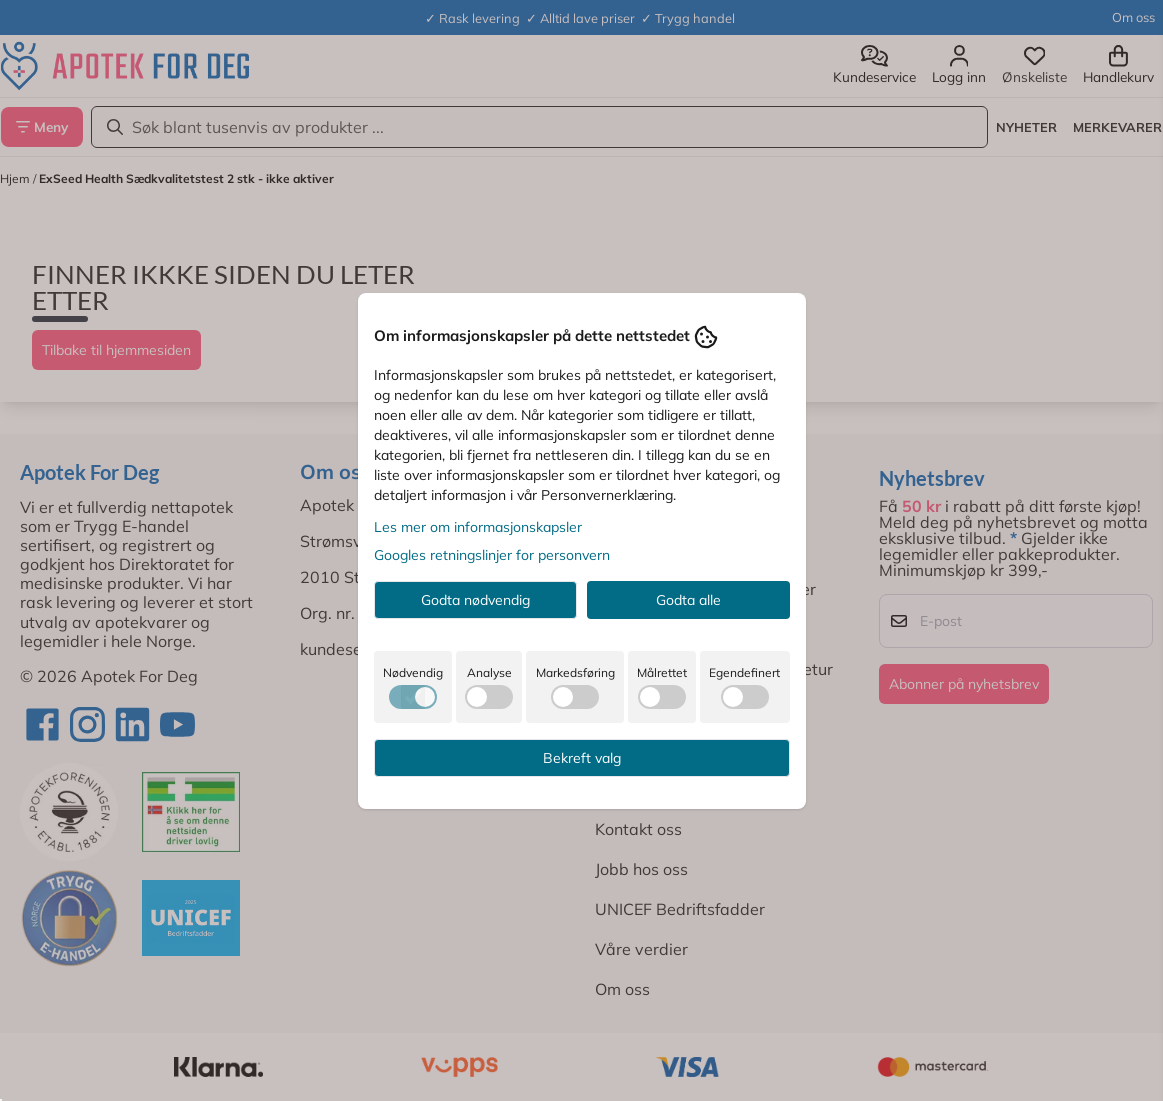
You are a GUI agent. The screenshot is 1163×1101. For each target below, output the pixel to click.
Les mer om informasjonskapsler (478, 527)
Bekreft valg (582, 758)
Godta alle (688, 600)
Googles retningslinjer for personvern (492, 555)
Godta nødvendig (475, 600)
